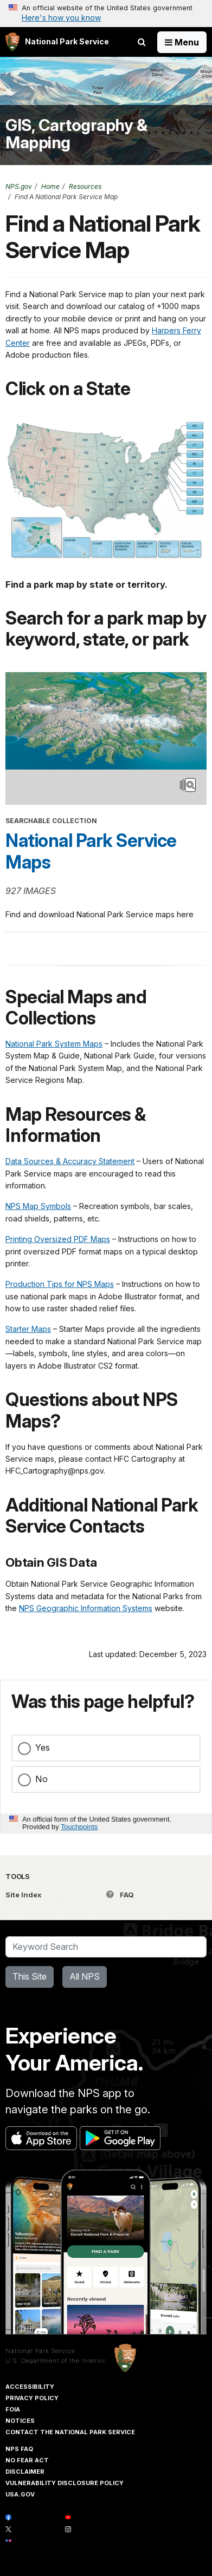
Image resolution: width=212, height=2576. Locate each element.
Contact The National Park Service (70, 2432)
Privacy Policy (32, 2398)
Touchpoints (79, 1827)
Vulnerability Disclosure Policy (64, 2483)
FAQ (120, 1894)
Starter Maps (28, 1328)
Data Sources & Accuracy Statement (69, 1161)
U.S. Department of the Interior (55, 2360)
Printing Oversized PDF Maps (57, 1239)
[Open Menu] (182, 42)
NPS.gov (18, 186)
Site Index (23, 1894)
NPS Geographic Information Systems (85, 1608)
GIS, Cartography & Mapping (76, 133)
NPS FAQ (19, 2449)
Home (50, 186)
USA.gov (20, 2494)
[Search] (106, 1947)
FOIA (12, 2409)
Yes (42, 1747)
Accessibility (29, 2386)
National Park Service (40, 2351)
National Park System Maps (53, 1043)
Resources (85, 186)
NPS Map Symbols (38, 1206)
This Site (29, 1976)
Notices (20, 2420)
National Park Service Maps (91, 851)
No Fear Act (27, 2460)
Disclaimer (24, 2471)
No (41, 1778)
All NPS (84, 1976)
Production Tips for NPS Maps (59, 1284)
